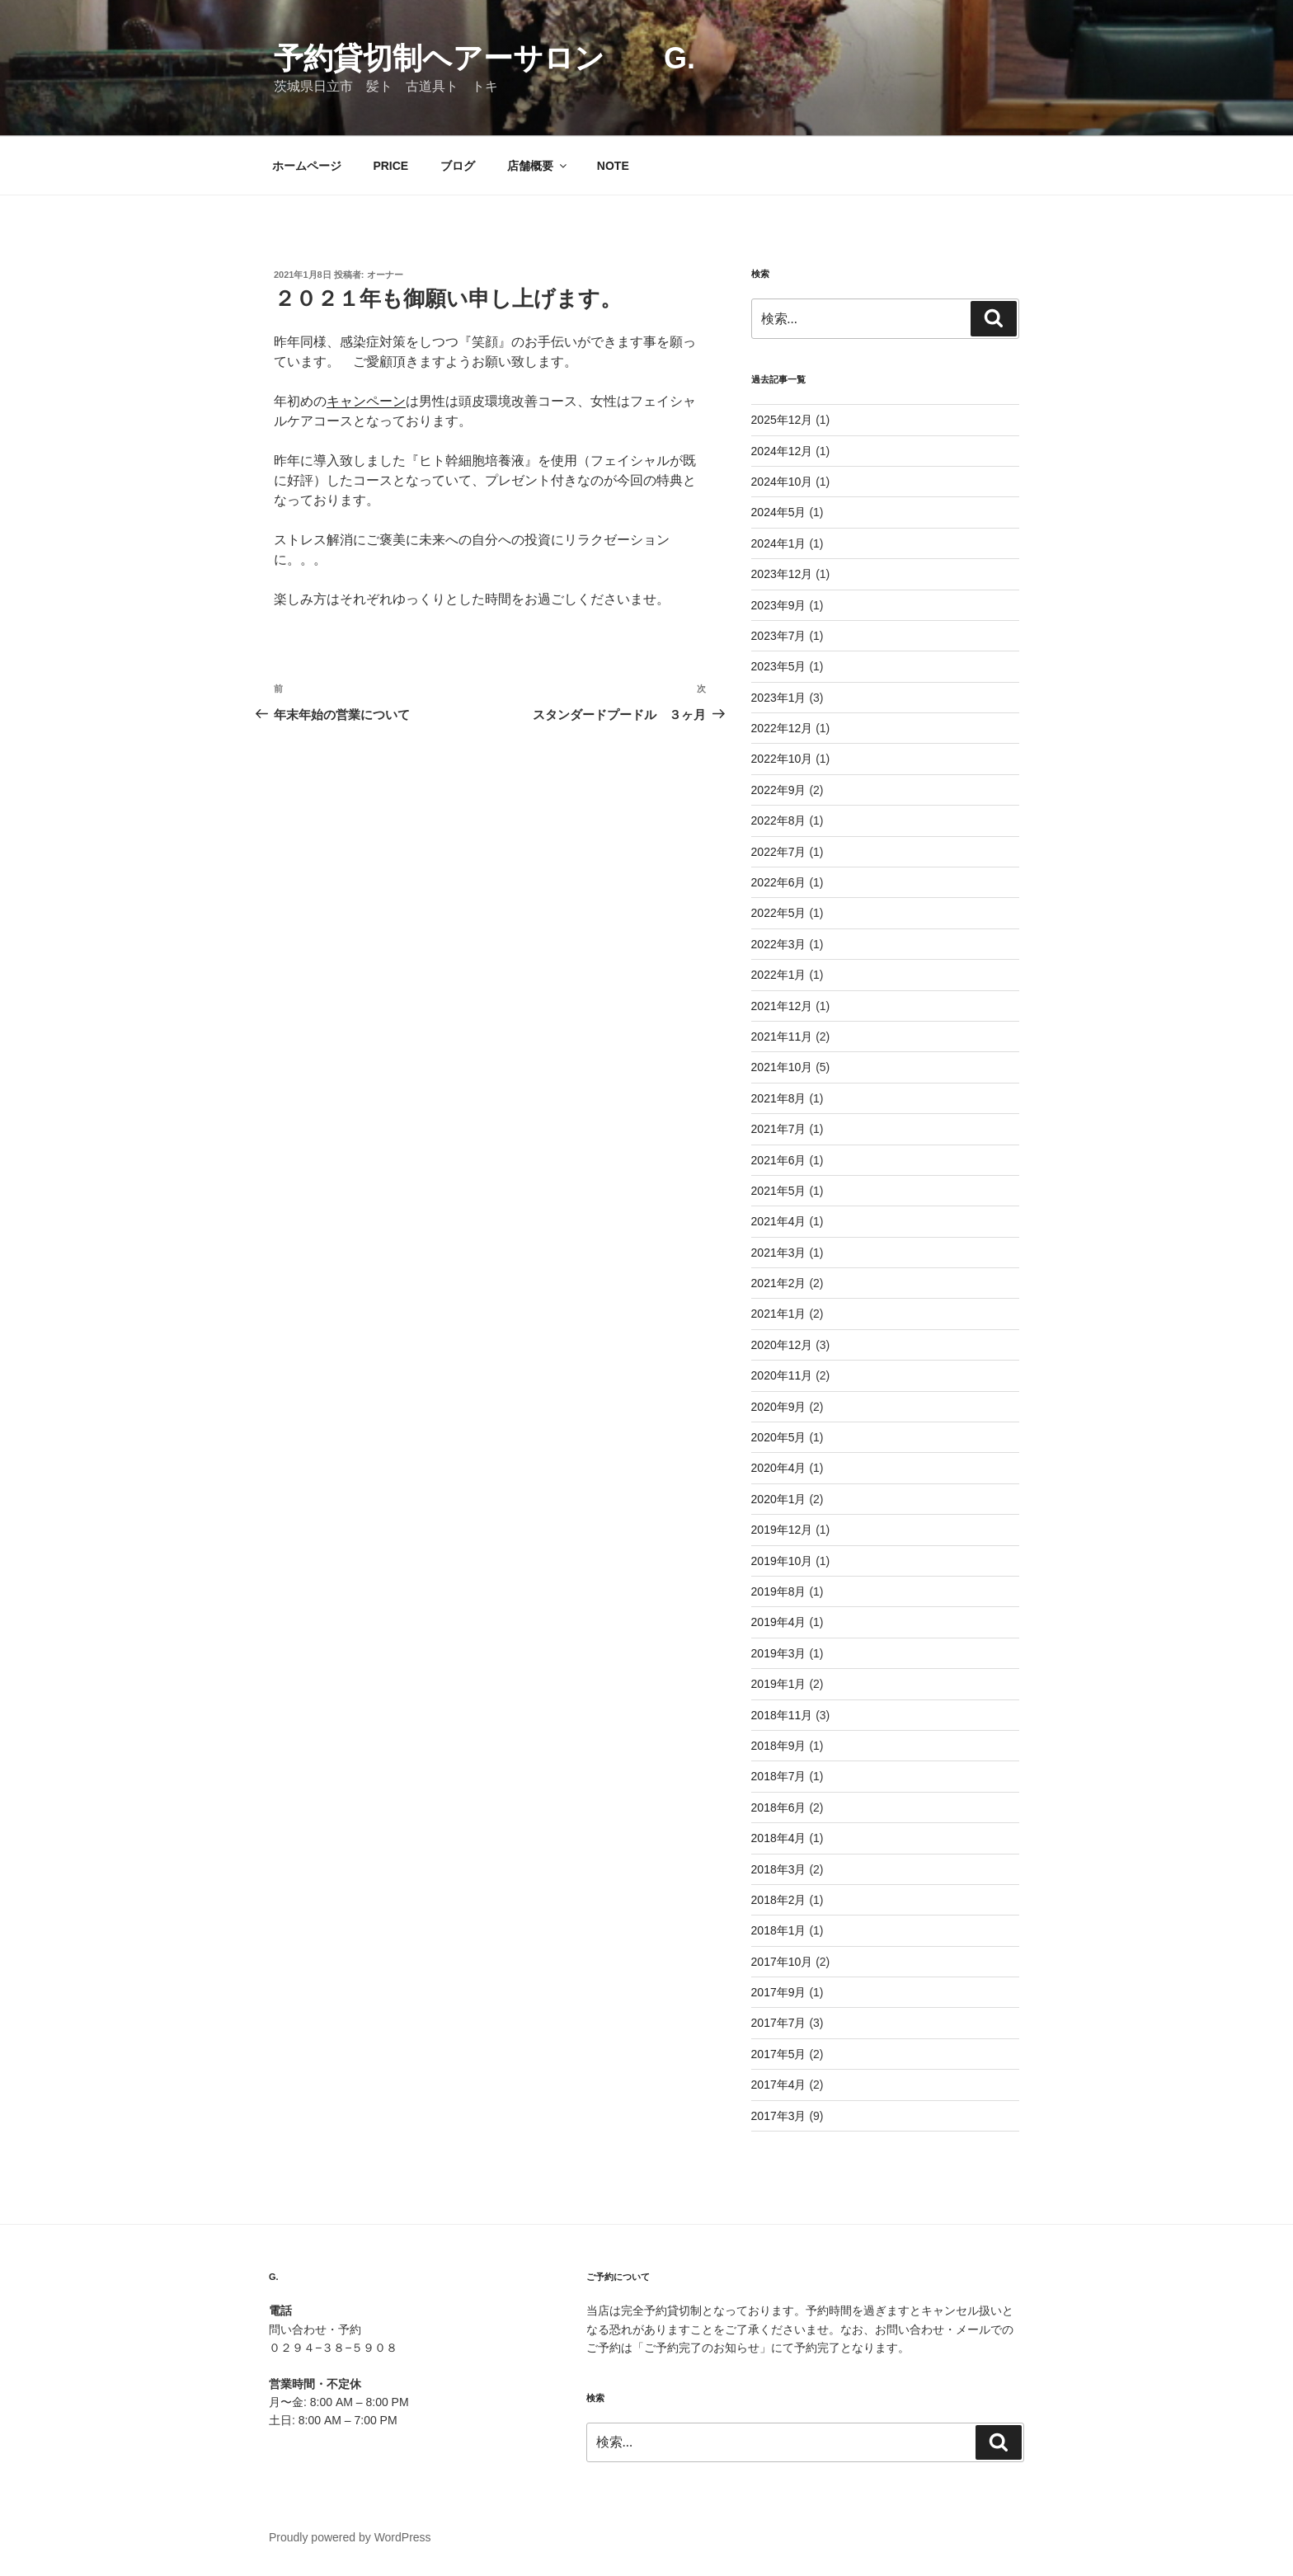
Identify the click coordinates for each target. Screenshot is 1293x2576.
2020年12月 (782, 1344)
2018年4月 (778, 1838)
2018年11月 (782, 1715)
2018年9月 (778, 1745)
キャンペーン (366, 401)
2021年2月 (778, 1283)
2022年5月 (778, 912)
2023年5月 (778, 666)
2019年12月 (782, 1529)
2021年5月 (778, 1190)
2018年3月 (778, 1869)
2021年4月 (778, 1221)
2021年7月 (778, 1128)
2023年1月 (778, 697)
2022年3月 (778, 944)
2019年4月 (778, 1622)
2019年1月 (778, 1683)
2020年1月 (778, 1499)
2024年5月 (778, 512)
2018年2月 (778, 1899)
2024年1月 (778, 543)
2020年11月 (782, 1375)
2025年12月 (782, 419)
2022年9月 (778, 790)
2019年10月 (782, 1561)
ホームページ (306, 165)
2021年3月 (778, 1252)
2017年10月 (782, 1961)
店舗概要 (538, 165)
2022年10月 (782, 758)
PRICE (390, 165)
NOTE (613, 165)
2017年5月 (778, 2054)
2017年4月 (778, 2084)
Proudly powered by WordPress (350, 2537)
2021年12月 (782, 1006)
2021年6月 (778, 1160)
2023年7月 (778, 635)
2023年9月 (778, 605)
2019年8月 (778, 1591)
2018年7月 (778, 1776)
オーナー (385, 275)
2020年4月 (778, 1467)
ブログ (457, 165)
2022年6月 (778, 882)
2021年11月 (782, 1036)
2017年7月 (778, 2022)
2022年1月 (778, 974)
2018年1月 (778, 1930)
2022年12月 (782, 728)
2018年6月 (778, 1807)
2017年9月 (778, 1992)
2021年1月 (778, 1313)
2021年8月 (778, 1098)
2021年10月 (782, 1067)
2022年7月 (778, 851)
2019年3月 (778, 1653)
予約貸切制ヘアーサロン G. (499, 58)
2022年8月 (778, 820)
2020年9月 (778, 1406)
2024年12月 (782, 451)
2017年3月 (778, 2115)
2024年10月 (782, 481)
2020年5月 (778, 1437)
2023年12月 (782, 574)
